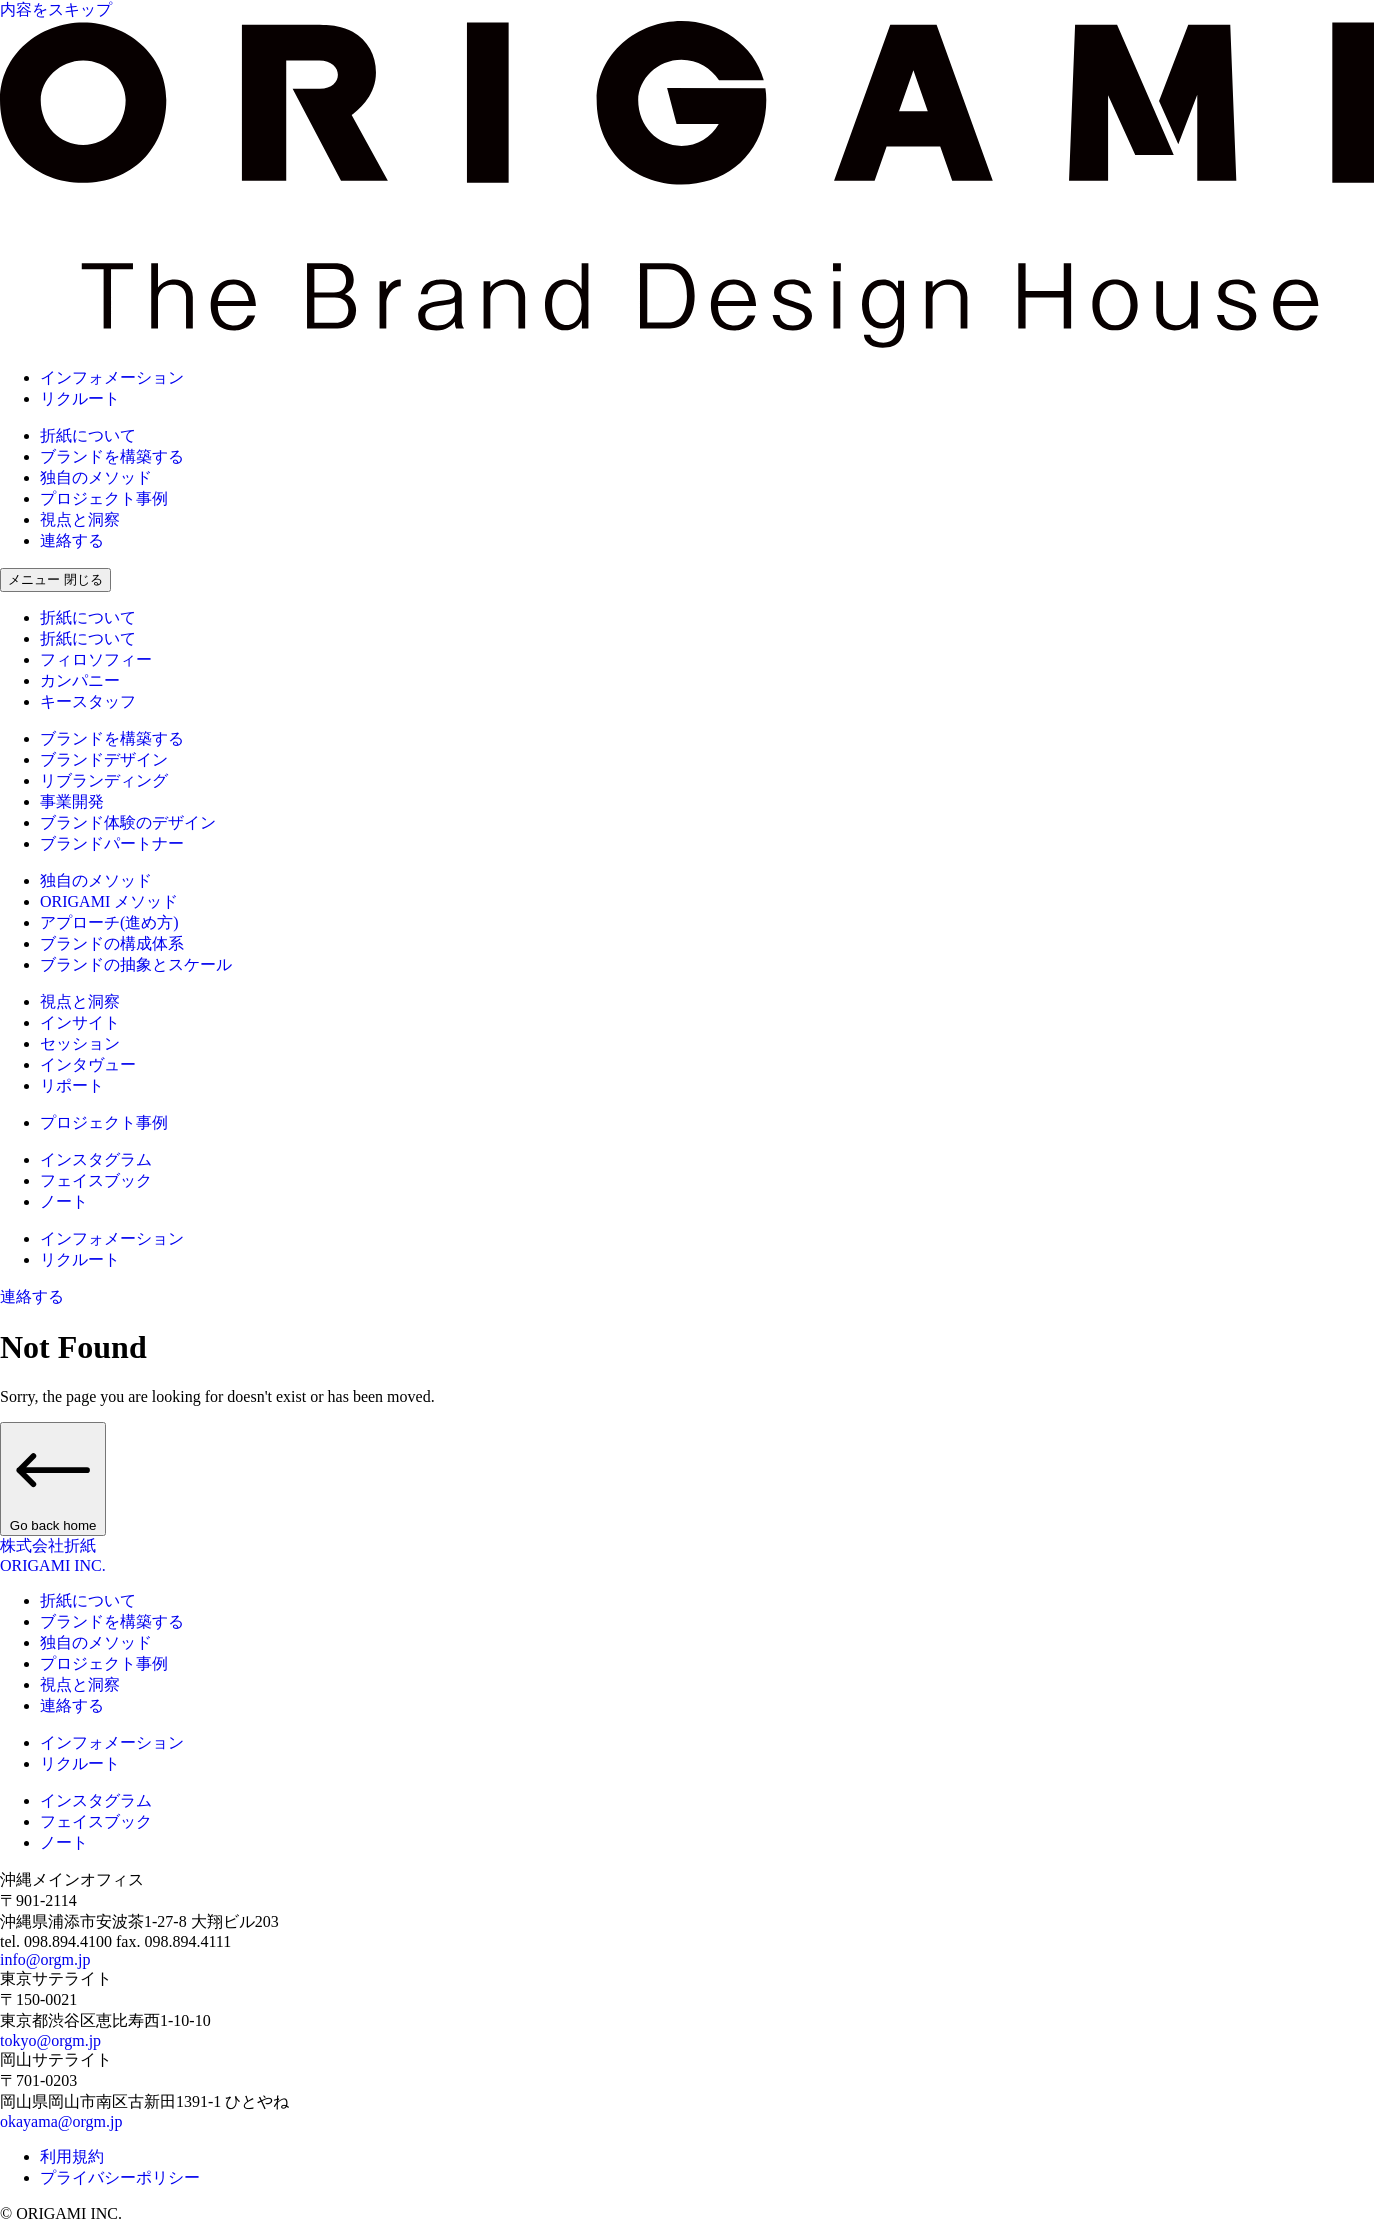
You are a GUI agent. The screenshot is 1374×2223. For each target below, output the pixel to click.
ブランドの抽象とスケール (136, 964)
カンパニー (80, 680)
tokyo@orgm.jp (50, 2040)
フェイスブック (96, 1180)
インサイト (80, 1022)
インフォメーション (112, 377)
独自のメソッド (96, 477)
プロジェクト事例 (104, 498)
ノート (64, 1201)
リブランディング (104, 780)
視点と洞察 (80, 519)
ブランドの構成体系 (112, 943)
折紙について (88, 435)
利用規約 (72, 2156)
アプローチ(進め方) (109, 922)
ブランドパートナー (112, 843)
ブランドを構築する (112, 456)
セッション (80, 1043)
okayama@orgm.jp (61, 2121)
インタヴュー (88, 1064)
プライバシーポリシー (120, 2177)
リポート (72, 1085)
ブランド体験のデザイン (128, 822)
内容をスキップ (56, 9)
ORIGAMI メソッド (109, 901)
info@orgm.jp (45, 1959)
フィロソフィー (96, 659)
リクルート (80, 398)
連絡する (72, 540)
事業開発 (72, 801)
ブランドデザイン (104, 759)
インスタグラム (96, 1159)
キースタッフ (88, 701)
